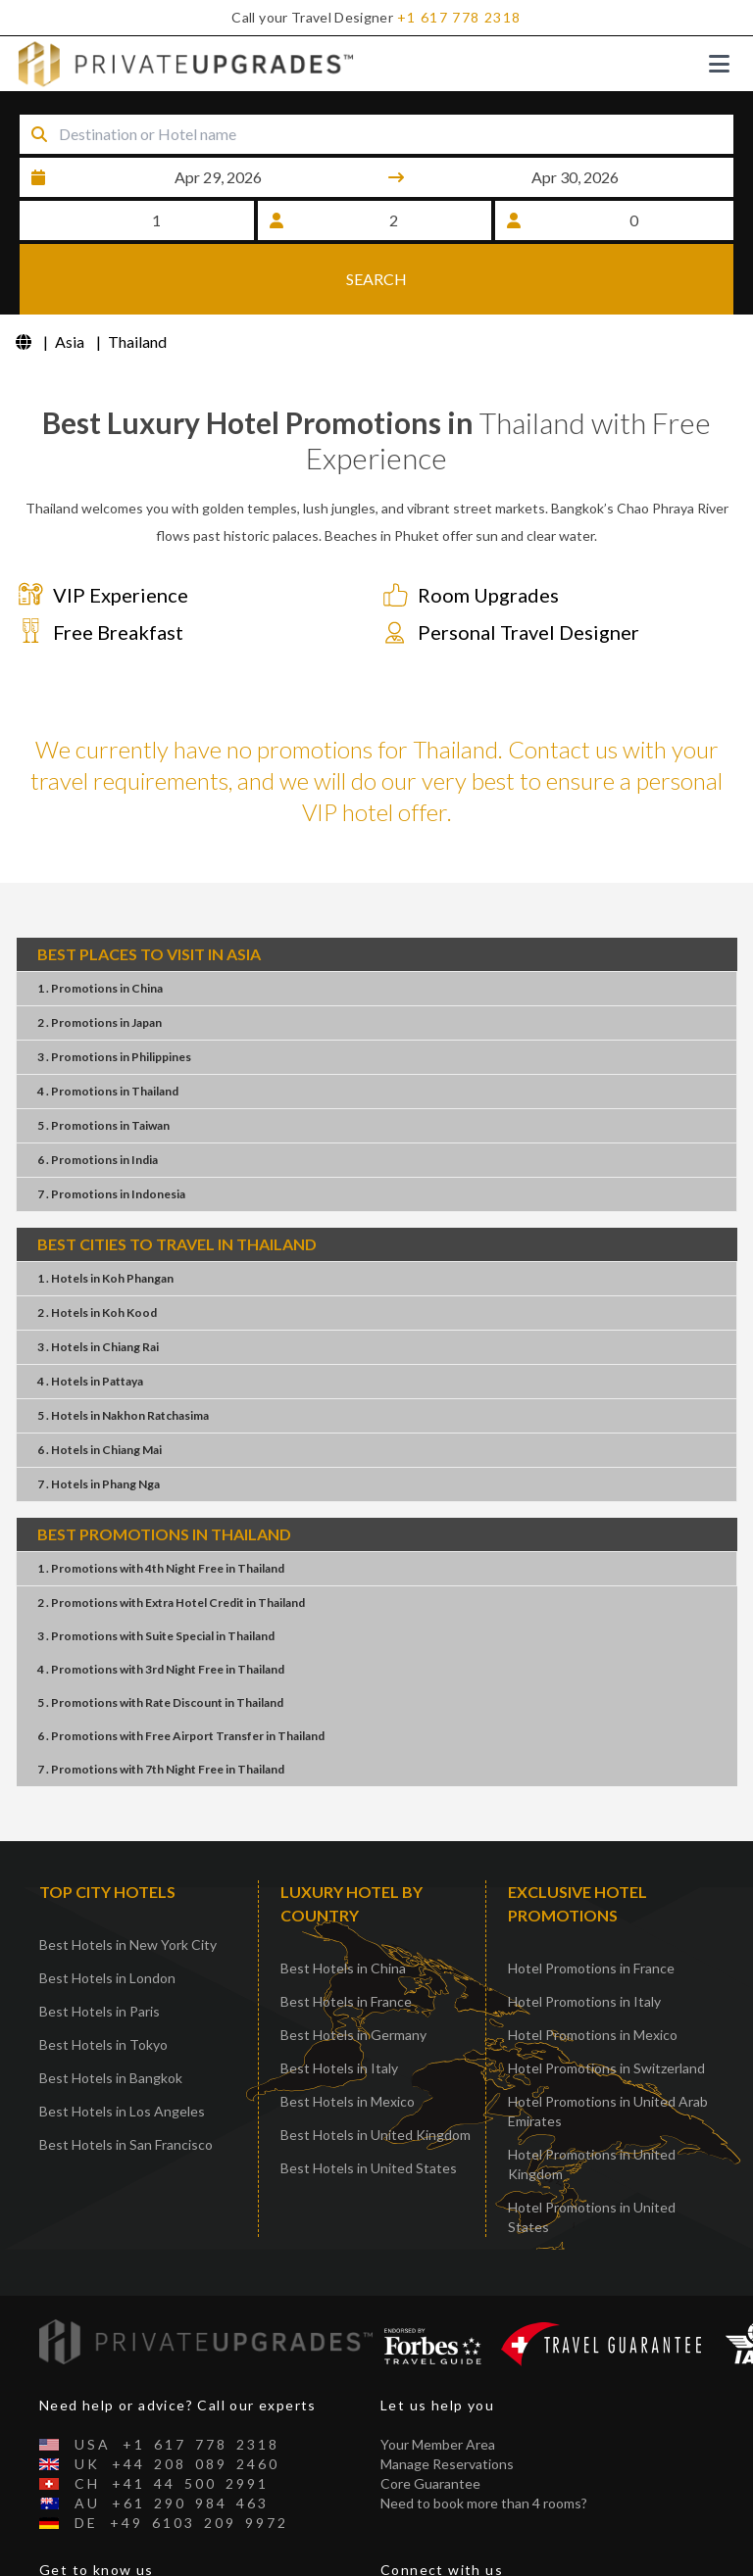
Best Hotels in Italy (339, 2005)
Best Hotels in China (343, 1905)
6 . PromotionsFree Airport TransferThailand (181, 1673)
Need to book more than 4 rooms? (483, 2440)
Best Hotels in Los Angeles (122, 2048)
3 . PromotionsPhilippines (114, 994)
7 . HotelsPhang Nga (98, 1421)
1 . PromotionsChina (100, 925)
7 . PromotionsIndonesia (111, 1131)
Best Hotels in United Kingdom (375, 2072)
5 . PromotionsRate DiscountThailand (160, 1639)
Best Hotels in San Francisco (126, 2081)
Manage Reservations (447, 2401)
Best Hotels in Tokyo (103, 1981)
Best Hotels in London (107, 1915)
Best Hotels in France (346, 1938)
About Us (68, 2546)
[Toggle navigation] (719, 63)
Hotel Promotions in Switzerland (606, 2005)
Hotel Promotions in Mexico (593, 1972)
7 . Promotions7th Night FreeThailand (160, 1706)
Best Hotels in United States (368, 2105)
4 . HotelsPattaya (90, 1318)
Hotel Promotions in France (591, 1905)
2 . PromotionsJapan (99, 959)
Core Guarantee (430, 2420)
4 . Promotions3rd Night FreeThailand (160, 1606)
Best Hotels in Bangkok (110, 2015)
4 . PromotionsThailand (107, 1028)
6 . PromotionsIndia (97, 1097)
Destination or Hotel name (167, 109)
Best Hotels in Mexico (347, 2038)
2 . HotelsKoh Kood (97, 1249)
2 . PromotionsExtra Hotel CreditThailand (171, 1539)
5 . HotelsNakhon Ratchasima (123, 1352)
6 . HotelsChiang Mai (99, 1387)
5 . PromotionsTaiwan (103, 1062)
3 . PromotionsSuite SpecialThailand (156, 1573)
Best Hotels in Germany (353, 1972)
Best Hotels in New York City (128, 1881)
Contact (64, 2565)
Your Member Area (437, 2381)
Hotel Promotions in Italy (584, 1938)
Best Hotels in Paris (99, 1948)
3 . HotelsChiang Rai (98, 1284)
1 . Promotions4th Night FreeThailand (160, 1505)
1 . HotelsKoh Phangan (105, 1215)
